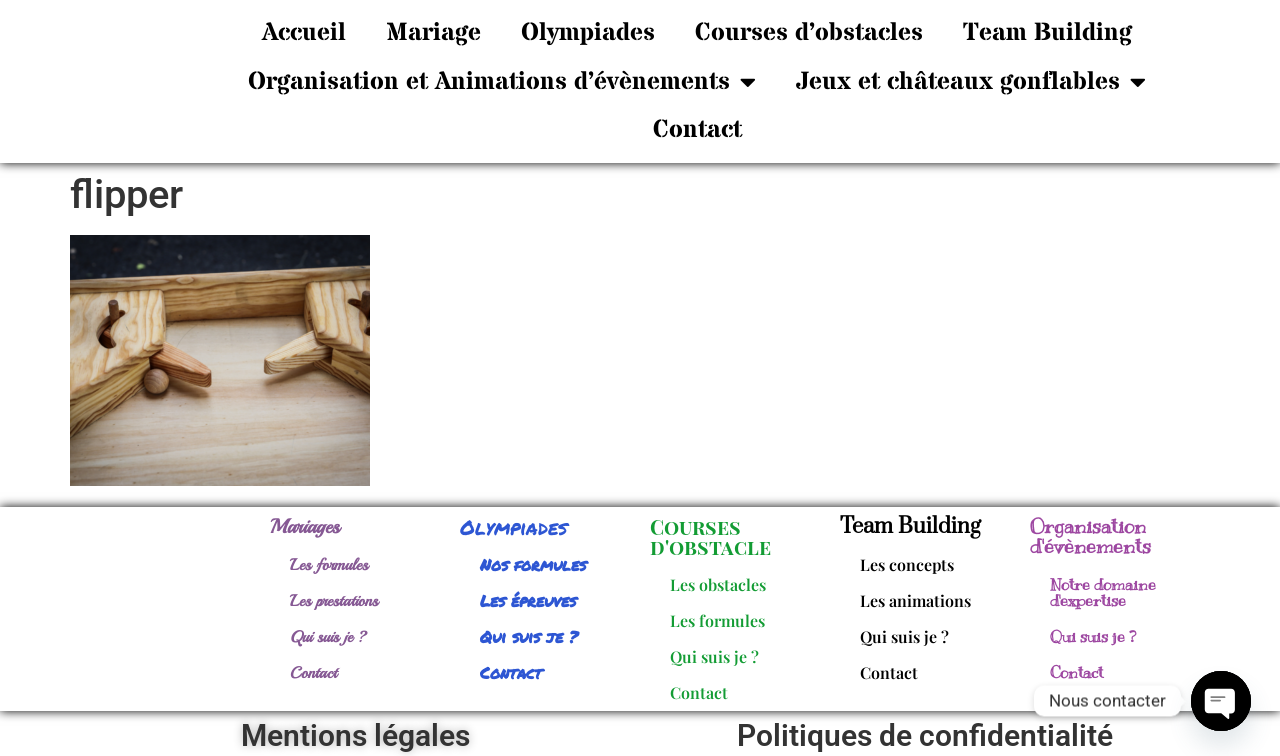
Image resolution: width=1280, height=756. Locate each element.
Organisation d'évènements (1090, 536)
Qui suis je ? (328, 637)
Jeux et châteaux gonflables (971, 81)
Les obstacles (718, 584)
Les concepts (907, 564)
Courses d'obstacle (710, 536)
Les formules (329, 565)
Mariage (433, 33)
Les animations (915, 600)
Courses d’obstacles (809, 33)
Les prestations (334, 601)
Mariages (305, 526)
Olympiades (588, 33)
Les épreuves (528, 600)
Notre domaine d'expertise (1103, 593)
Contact (697, 130)
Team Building (1047, 33)
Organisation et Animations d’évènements (502, 81)
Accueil (304, 33)
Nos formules (533, 564)
